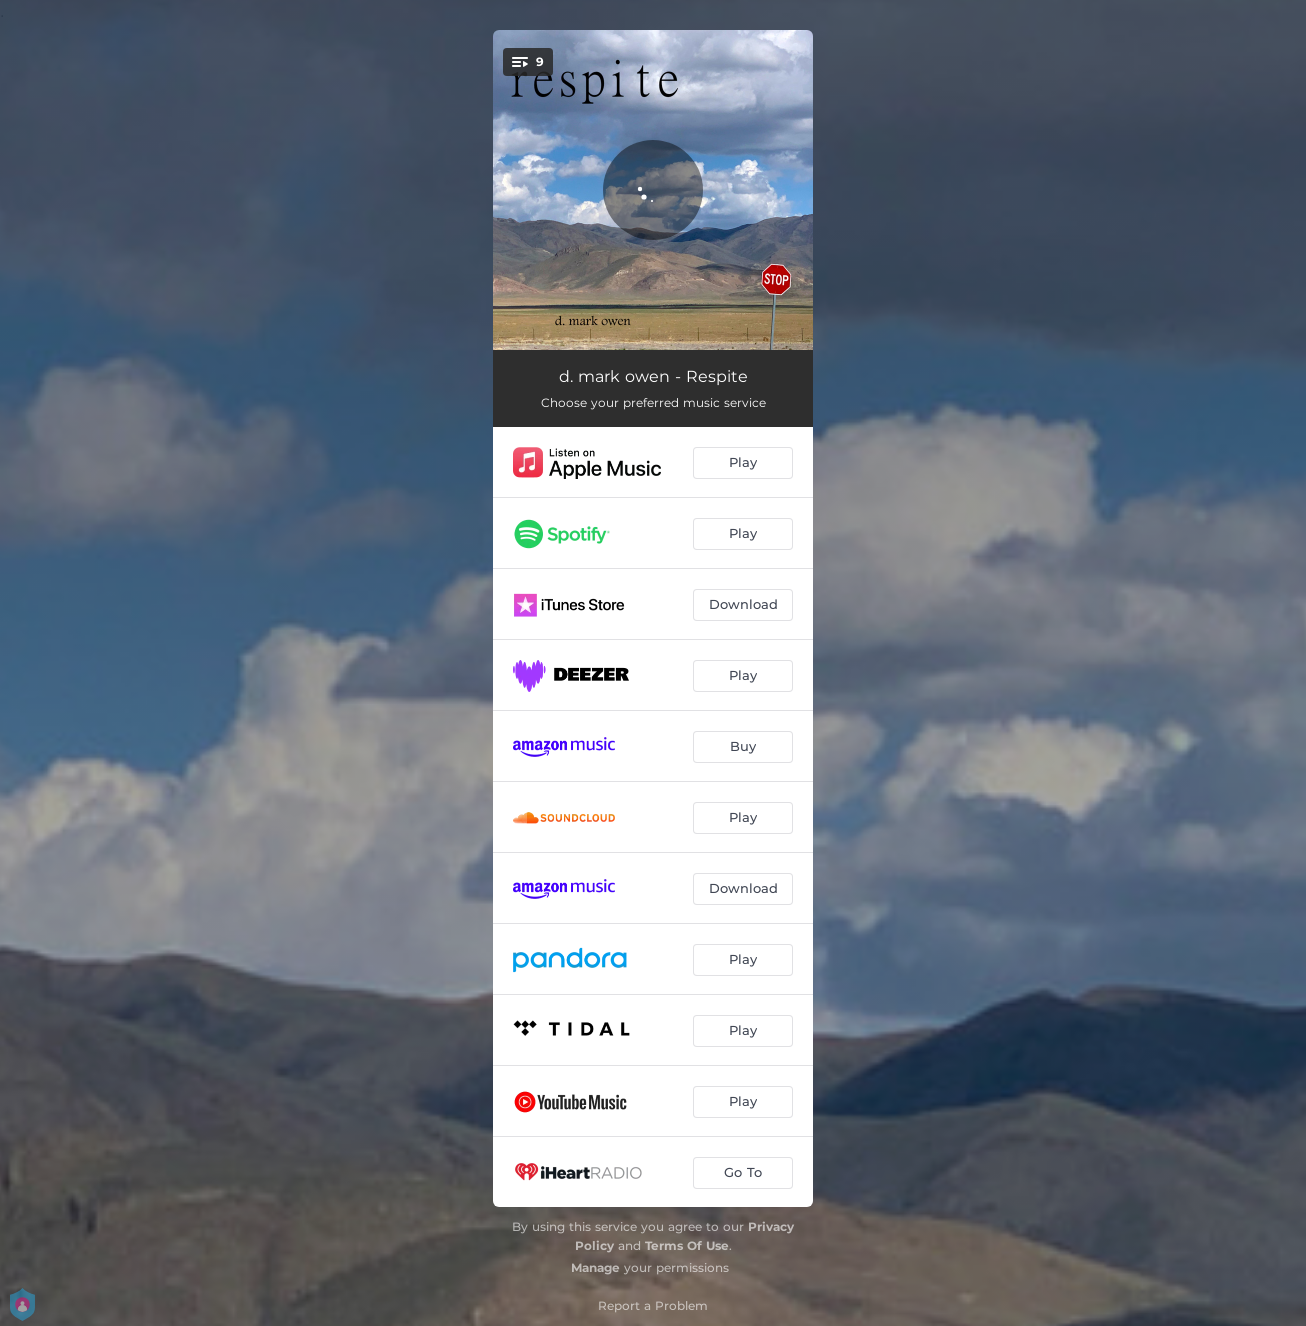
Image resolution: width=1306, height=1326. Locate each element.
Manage (595, 1267)
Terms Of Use (687, 1245)
